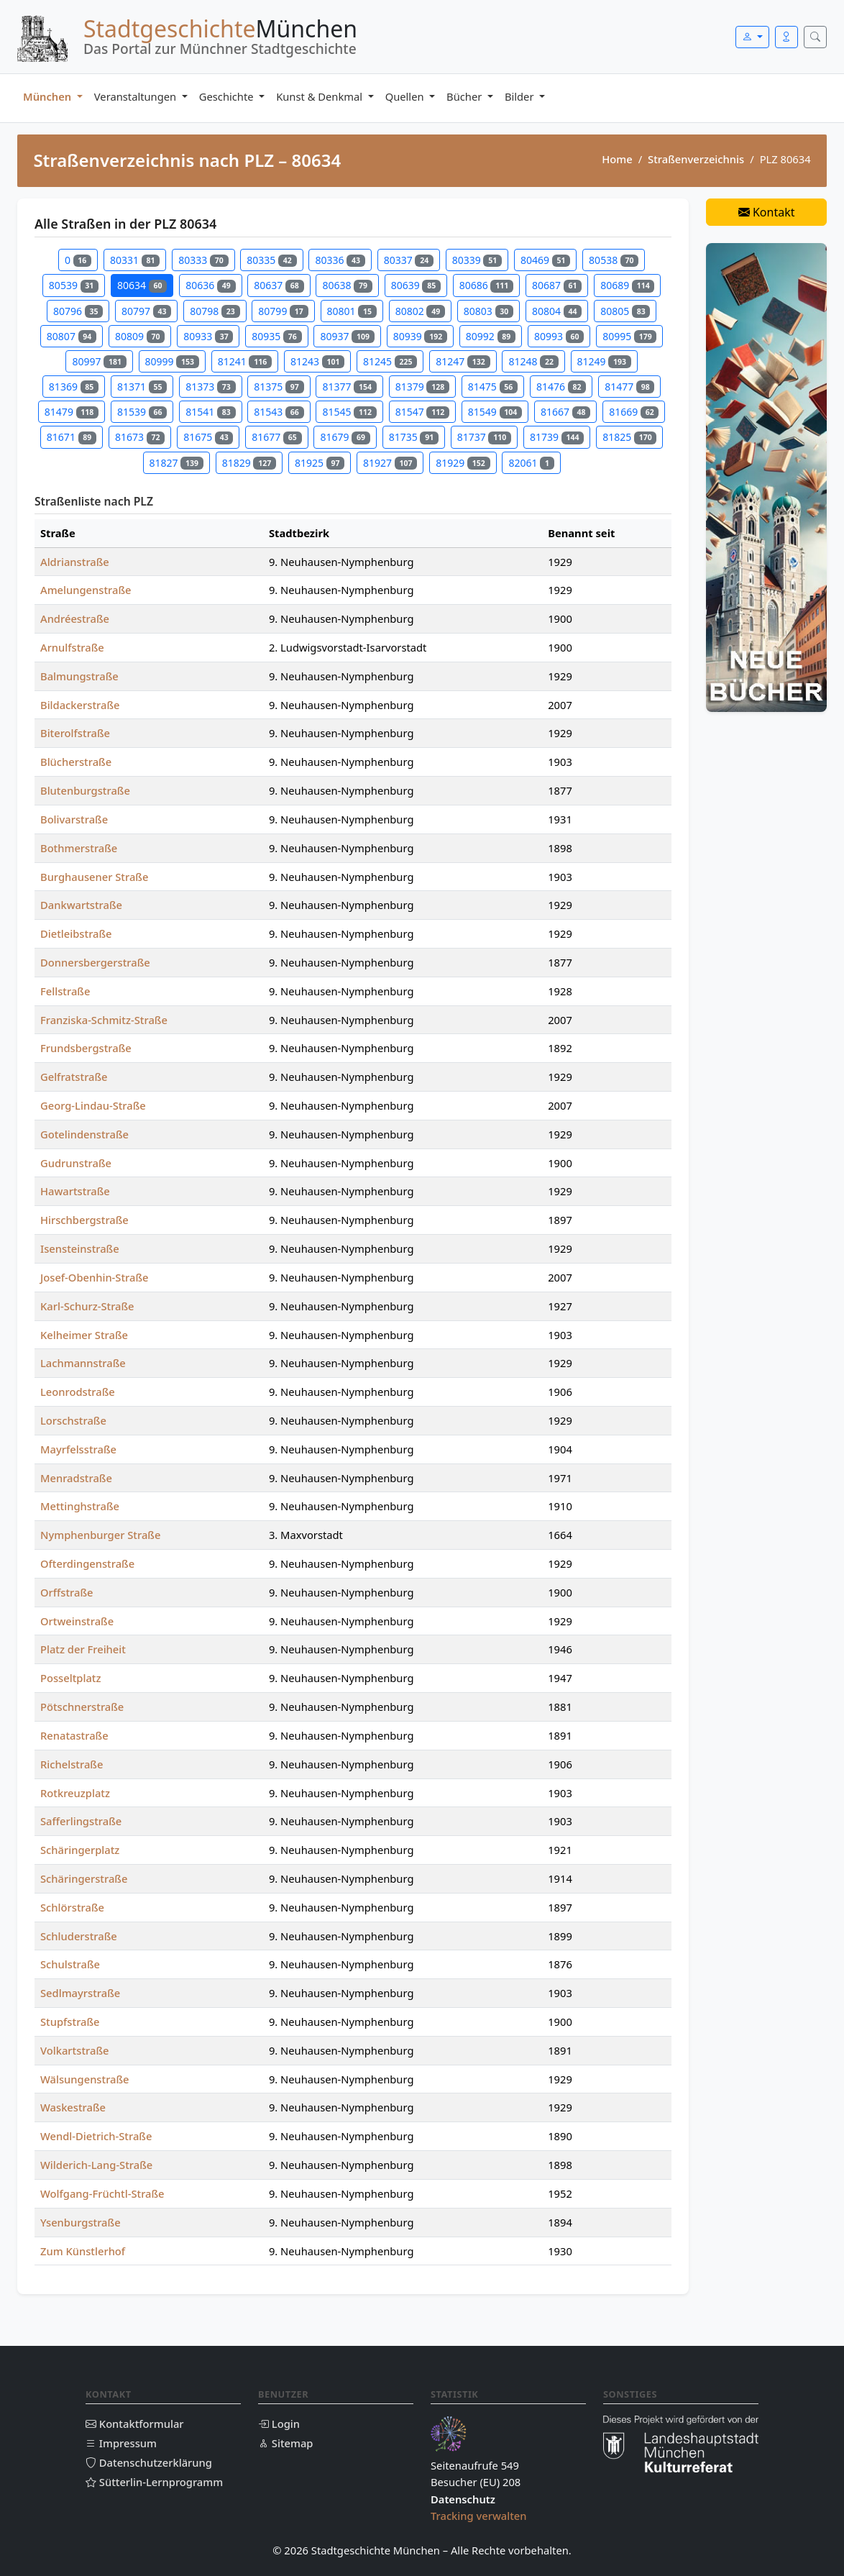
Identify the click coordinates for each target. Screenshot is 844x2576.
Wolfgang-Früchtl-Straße (102, 2193)
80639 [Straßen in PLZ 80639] (416, 285)
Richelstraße (71, 1764)
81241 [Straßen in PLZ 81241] (245, 361)
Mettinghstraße (79, 1506)
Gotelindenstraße (84, 1134)
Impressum (121, 2443)
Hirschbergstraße (84, 1219)
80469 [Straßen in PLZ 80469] (545, 260)
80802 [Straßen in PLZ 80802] (420, 311)
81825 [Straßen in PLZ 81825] (629, 437)
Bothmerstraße (78, 848)
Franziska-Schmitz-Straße (104, 1020)
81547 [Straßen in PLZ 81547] (422, 412)
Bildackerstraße (79, 705)
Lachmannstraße (83, 1363)
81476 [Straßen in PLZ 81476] (561, 386)
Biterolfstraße (75, 733)
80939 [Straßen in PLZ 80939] (420, 336)
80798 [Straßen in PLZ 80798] (214, 311)
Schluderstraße (78, 1936)
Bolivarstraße (74, 819)
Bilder (520, 96)
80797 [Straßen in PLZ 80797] (146, 311)
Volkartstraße (74, 2050)
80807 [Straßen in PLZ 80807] (71, 336)
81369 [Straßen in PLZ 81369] (73, 386)
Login (279, 2423)
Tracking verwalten (479, 2515)
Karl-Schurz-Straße (87, 1306)
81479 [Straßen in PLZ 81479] (71, 412)
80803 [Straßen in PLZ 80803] (488, 311)
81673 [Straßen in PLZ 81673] (140, 437)
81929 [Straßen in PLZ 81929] (463, 463)
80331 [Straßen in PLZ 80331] (135, 260)
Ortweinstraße (77, 1621)
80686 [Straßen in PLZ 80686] (486, 285)
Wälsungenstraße (84, 2079)
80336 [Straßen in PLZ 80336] (339, 260)
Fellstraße (65, 991)
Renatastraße (74, 1735)
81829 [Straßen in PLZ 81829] (249, 463)
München (48, 96)
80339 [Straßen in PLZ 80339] (477, 260)
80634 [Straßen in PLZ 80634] (142, 285)
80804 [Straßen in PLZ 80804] (557, 311)
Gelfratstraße (74, 1076)
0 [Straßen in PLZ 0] (78, 260)
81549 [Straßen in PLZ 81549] (495, 412)
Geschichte (228, 96)
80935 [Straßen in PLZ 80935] (276, 336)
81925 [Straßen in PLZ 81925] (319, 463)
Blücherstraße (75, 761)
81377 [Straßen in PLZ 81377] (349, 386)
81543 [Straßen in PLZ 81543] (278, 412)
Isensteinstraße (79, 1248)
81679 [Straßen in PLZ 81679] (345, 437)
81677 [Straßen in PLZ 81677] (276, 437)
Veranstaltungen (136, 96)
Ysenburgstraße (80, 2222)
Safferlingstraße (80, 1821)
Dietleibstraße (76, 933)
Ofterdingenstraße (87, 1563)
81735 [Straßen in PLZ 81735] (414, 437)
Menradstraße (76, 1478)
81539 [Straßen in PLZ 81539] (142, 412)
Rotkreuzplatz (75, 1793)
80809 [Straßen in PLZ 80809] (140, 336)
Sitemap (285, 2443)
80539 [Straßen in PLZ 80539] (73, 285)
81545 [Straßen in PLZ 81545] (349, 412)
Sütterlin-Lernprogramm (154, 2482)
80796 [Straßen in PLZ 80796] (78, 311)
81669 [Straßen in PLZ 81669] (634, 412)
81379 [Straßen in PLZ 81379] (422, 386)
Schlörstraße (72, 1907)
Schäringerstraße (83, 1878)
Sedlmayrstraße (80, 1993)
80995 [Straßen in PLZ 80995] (629, 336)
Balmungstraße (79, 676)
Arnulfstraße (72, 647)
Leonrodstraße (77, 1391)
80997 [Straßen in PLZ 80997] (99, 361)
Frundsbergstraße (86, 1048)
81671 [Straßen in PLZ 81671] (71, 437)
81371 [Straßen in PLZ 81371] (142, 386)
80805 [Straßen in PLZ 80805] (625, 311)
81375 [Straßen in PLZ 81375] (278, 386)
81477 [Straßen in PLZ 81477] (629, 386)
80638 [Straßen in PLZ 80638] (347, 285)
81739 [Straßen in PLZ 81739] (557, 437)
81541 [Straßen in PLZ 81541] (210, 412)
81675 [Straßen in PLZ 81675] (208, 437)
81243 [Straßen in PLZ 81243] (317, 361)
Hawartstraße (75, 1191)
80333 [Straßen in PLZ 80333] (203, 260)
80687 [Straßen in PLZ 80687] (557, 285)
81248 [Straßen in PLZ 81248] (533, 361)
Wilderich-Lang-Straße (96, 2164)
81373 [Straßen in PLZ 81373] (210, 386)
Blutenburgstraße (85, 790)
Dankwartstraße (81, 905)
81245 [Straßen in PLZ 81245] (390, 361)
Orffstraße (66, 1592)
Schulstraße (70, 1964)
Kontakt (766, 212)
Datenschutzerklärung (149, 2462)
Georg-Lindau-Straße (93, 1105)
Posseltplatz (70, 1678)
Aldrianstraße (74, 561)
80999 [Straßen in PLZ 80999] (172, 361)
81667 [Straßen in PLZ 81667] (565, 412)
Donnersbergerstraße (95, 962)
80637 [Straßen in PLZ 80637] (278, 285)
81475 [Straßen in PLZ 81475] (493, 386)
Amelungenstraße (85, 590)
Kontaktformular (135, 2423)
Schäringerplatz (79, 1849)
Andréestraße (74, 618)
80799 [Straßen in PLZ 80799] (283, 311)
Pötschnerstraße (82, 1706)
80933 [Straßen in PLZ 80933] (208, 336)
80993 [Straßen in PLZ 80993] (559, 336)
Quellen (406, 96)
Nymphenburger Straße (100, 1534)
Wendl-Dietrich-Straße (96, 2136)
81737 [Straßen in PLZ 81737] (484, 437)
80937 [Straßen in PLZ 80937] (347, 336)
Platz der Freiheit (83, 1649)
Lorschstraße (73, 1420)
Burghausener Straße (94, 876)
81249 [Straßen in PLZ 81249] (604, 361)
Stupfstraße (70, 2021)
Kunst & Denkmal (320, 96)
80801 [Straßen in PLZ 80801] (352, 311)
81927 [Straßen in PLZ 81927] (390, 463)
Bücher (465, 96)
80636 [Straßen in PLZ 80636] (210, 285)
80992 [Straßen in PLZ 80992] (490, 336)
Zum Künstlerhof (82, 2251)
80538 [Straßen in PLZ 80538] (613, 260)
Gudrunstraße (75, 1163)
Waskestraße (73, 2107)
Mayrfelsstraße (78, 1449)
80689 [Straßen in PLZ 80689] (627, 285)
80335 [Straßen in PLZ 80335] (271, 260)
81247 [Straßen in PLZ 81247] (463, 361)
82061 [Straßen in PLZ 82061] (531, 463)
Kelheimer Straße (84, 1335)
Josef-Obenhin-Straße (94, 1277)
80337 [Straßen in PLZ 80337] (409, 260)
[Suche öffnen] (815, 37)
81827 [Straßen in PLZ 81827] (176, 463)
